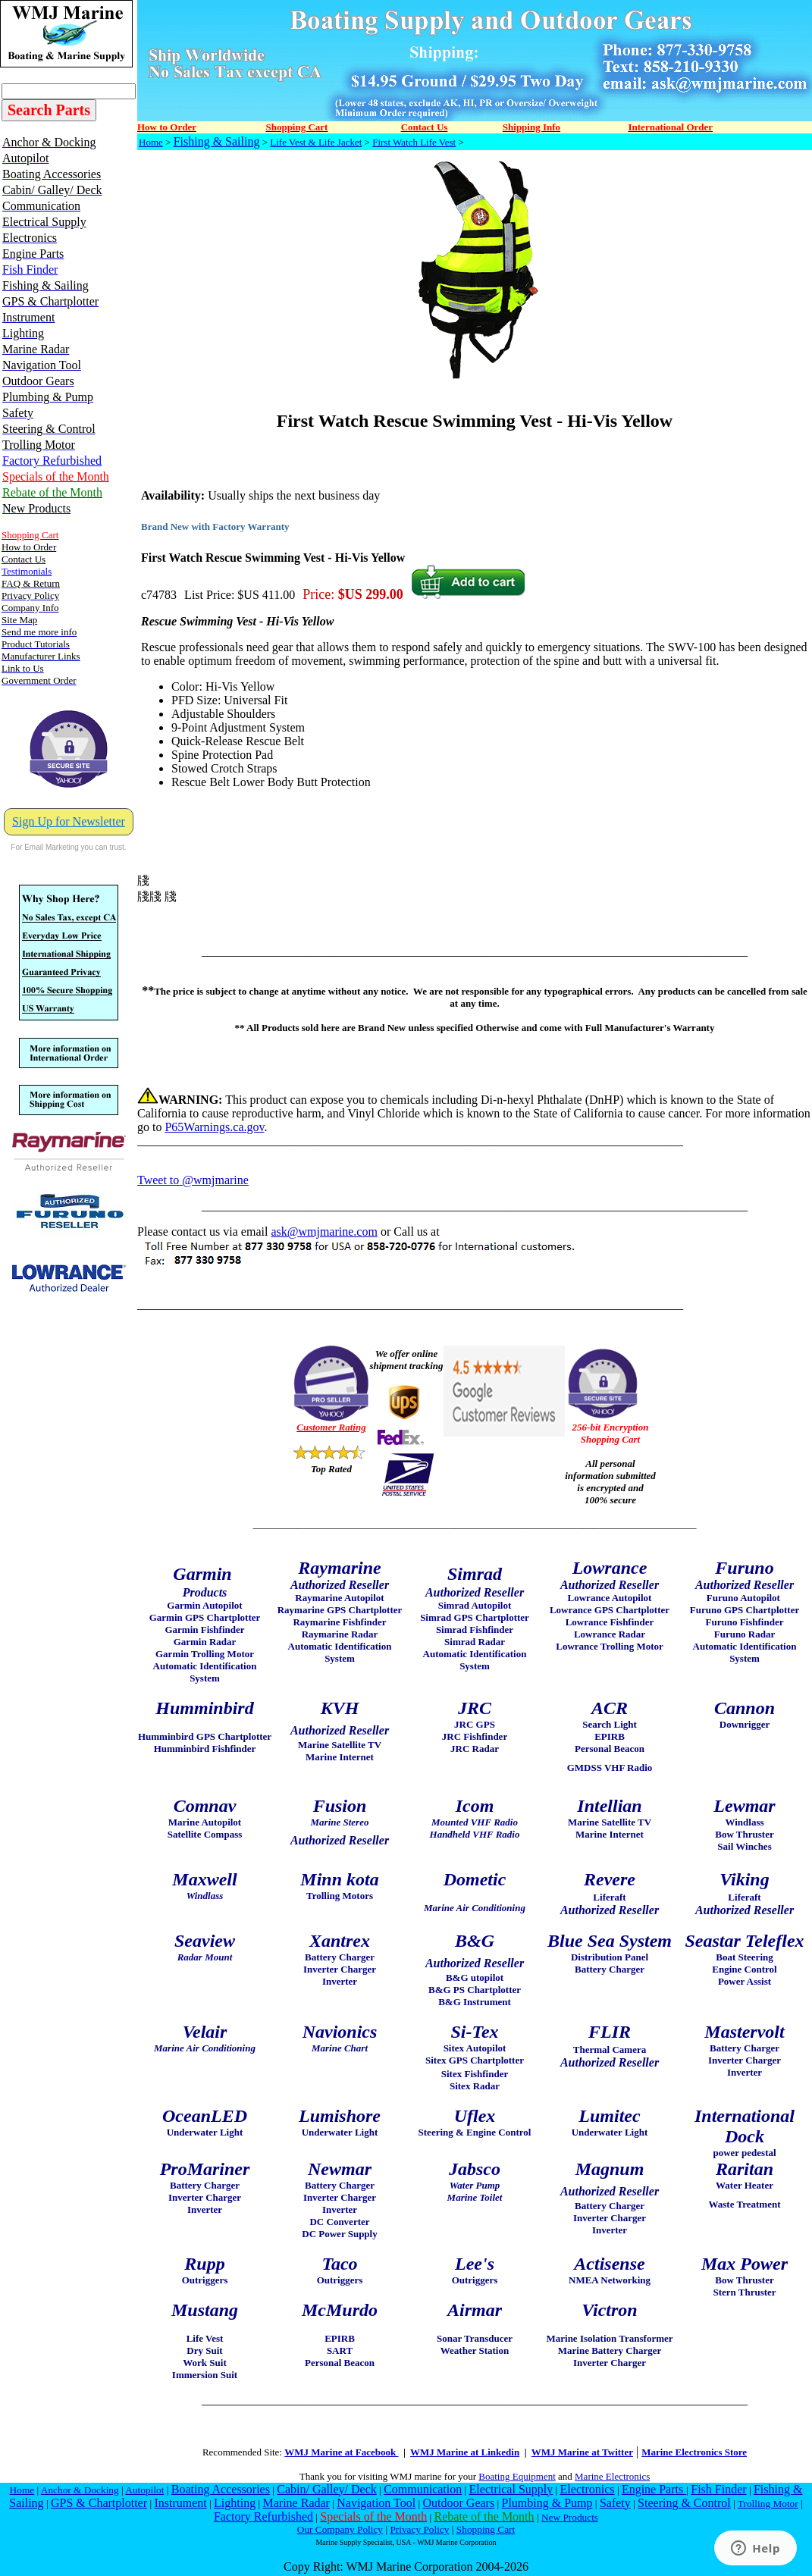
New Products (569, 2517)
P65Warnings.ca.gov (214, 1126)
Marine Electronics (612, 2476)
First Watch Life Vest (414, 142)
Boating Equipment (516, 2476)
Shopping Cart (485, 2529)
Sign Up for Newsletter (68, 821)
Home (151, 142)
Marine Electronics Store (694, 2452)
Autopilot (144, 2490)
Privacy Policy (419, 2529)
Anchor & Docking (80, 2490)
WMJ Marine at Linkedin (464, 2452)
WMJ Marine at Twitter (582, 2452)
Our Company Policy (340, 2529)
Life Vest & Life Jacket (316, 142)
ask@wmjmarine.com (324, 1231)
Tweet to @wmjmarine (193, 1180)
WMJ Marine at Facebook (341, 2452)
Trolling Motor (768, 2503)
